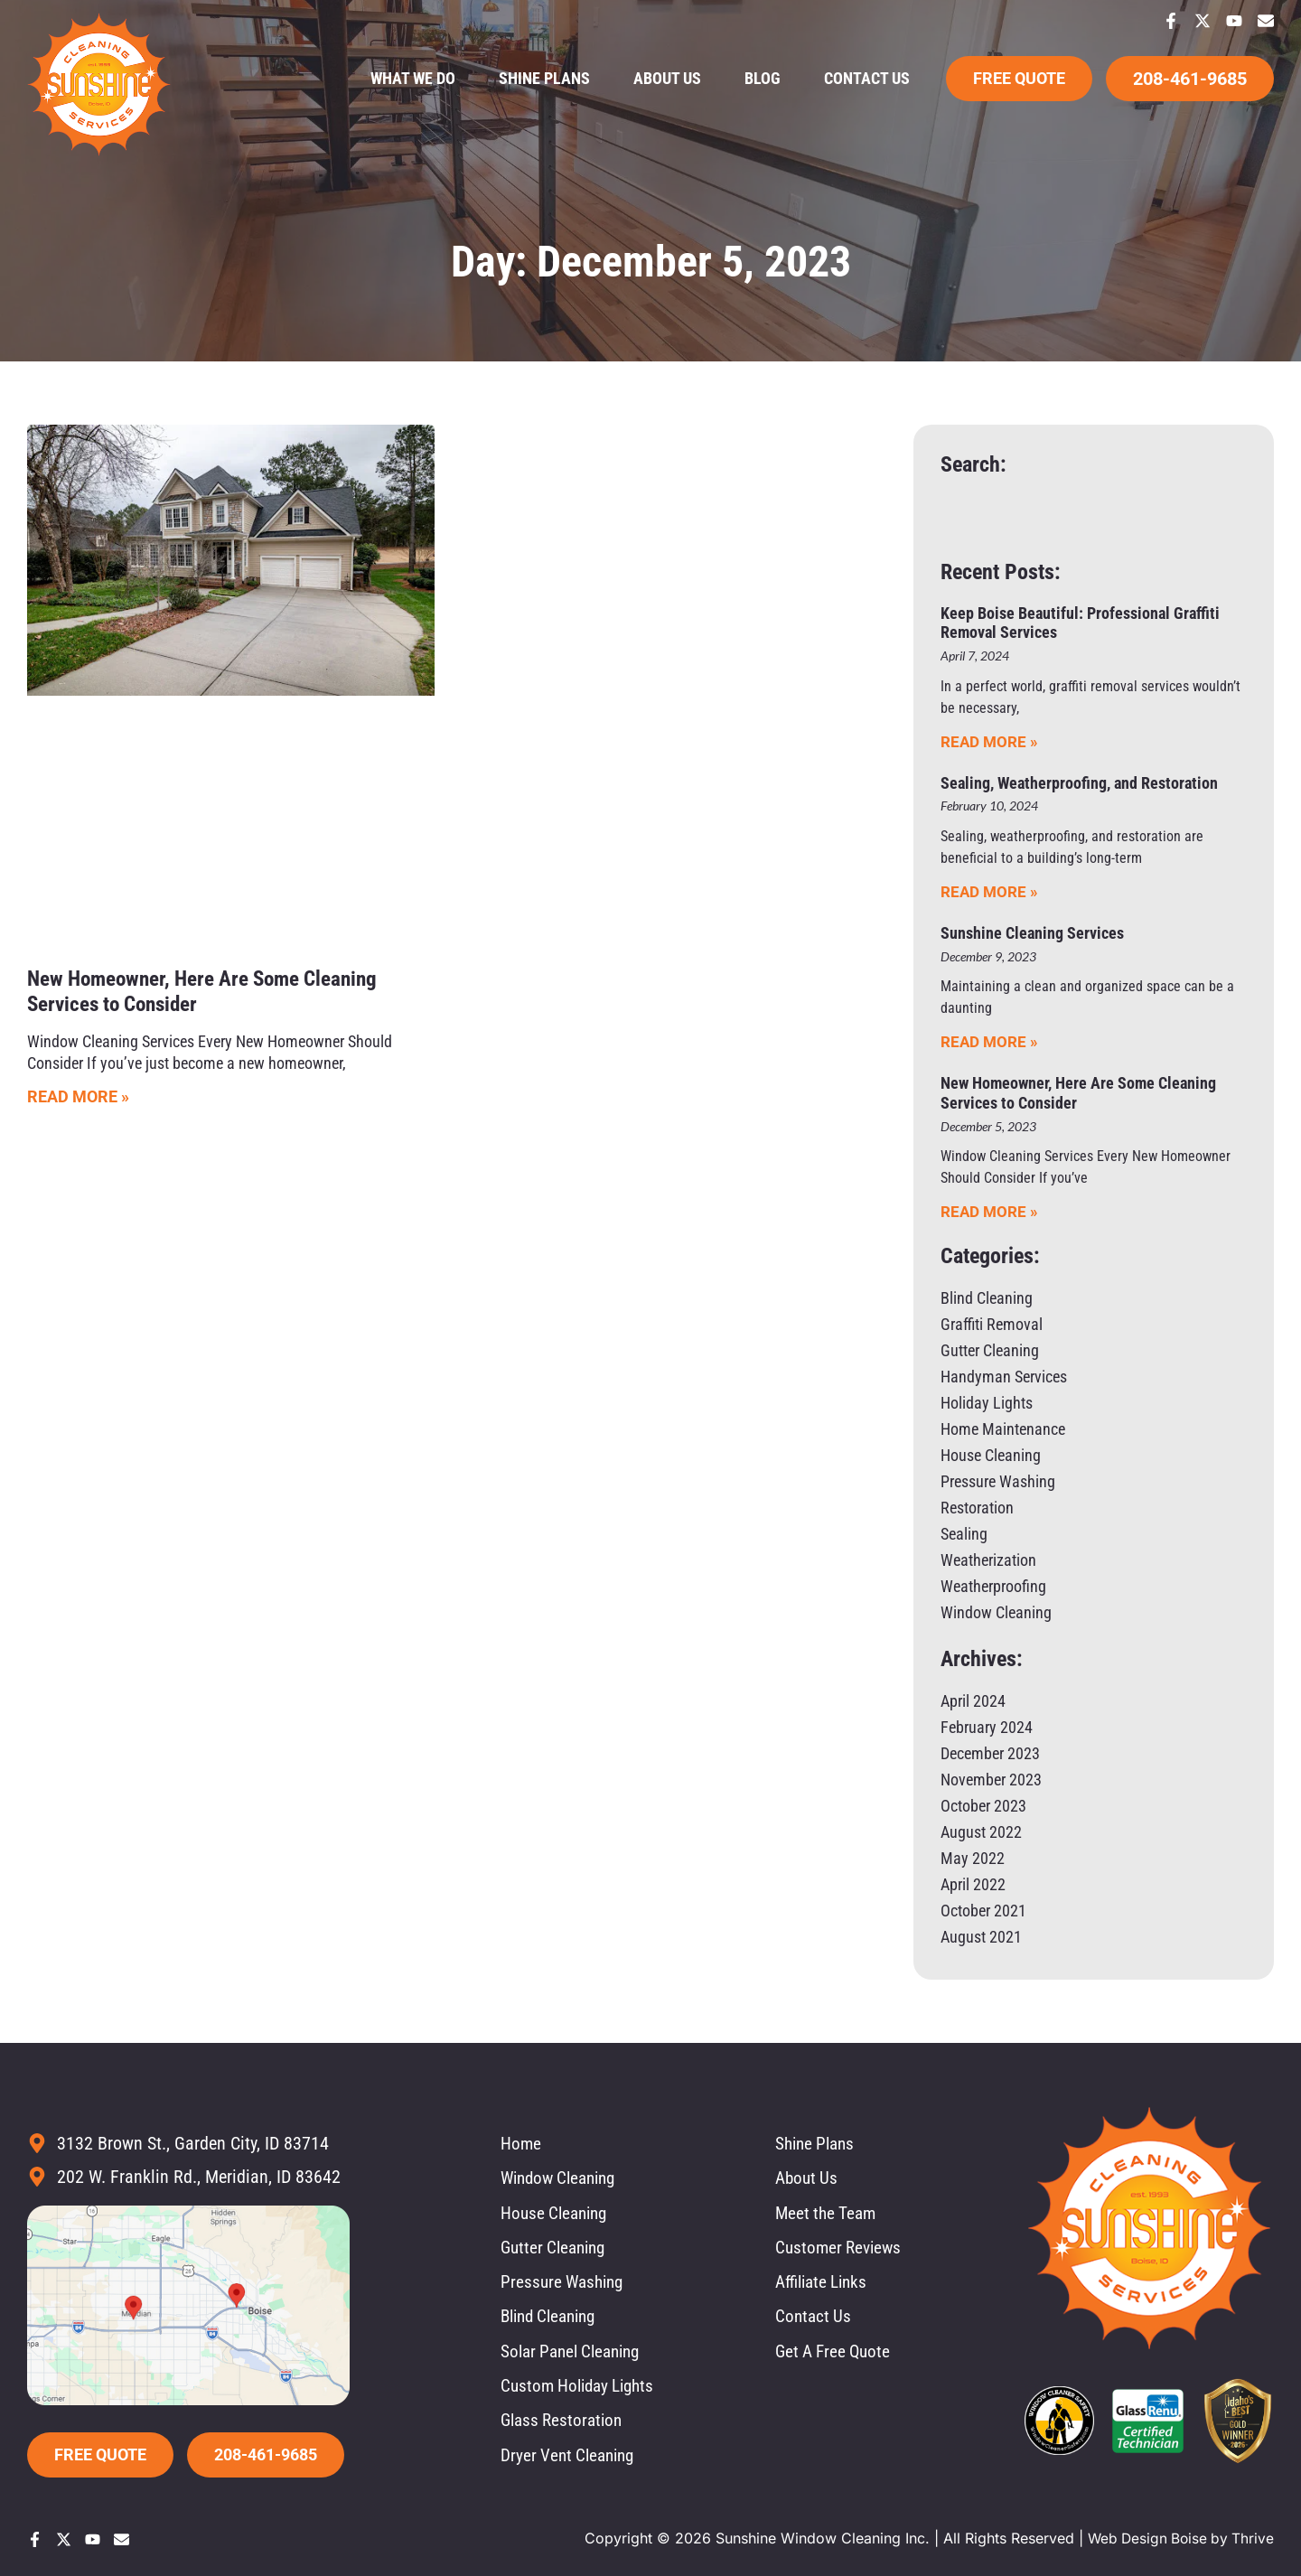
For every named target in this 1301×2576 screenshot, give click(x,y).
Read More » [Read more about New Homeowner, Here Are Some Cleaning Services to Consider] (78, 1096)
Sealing (964, 1533)
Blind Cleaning (987, 1297)
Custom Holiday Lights (582, 2391)
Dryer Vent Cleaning (571, 2461)
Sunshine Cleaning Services (1032, 932)
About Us (667, 78)
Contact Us (867, 78)
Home (521, 2144)
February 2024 (987, 1727)
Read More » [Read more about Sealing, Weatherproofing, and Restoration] (989, 892)
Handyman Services (1004, 1376)
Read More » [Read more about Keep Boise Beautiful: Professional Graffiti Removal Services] (989, 742)
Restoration (977, 1507)
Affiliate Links (825, 2285)
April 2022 (973, 1884)
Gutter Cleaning (990, 1350)
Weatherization (988, 1559)
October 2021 (983, 1910)
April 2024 (973, 1700)
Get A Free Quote (836, 2355)
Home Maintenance (1003, 1428)
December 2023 (990, 1753)
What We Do (412, 78)
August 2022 (981, 1831)
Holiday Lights (987, 1402)
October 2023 (983, 1805)
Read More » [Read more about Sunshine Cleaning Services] (989, 1042)
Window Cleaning (996, 1612)
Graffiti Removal (992, 1324)
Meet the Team (828, 2214)
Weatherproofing (993, 1586)
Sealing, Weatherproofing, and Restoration (1079, 782)
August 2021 (981, 1936)
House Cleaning (991, 1455)
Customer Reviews (841, 2250)
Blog (762, 78)
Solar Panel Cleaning (575, 2355)
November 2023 (991, 1779)
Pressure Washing (998, 1481)
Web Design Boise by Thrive (1177, 2538)
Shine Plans (544, 78)
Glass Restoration (565, 2426)
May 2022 (973, 1858)
